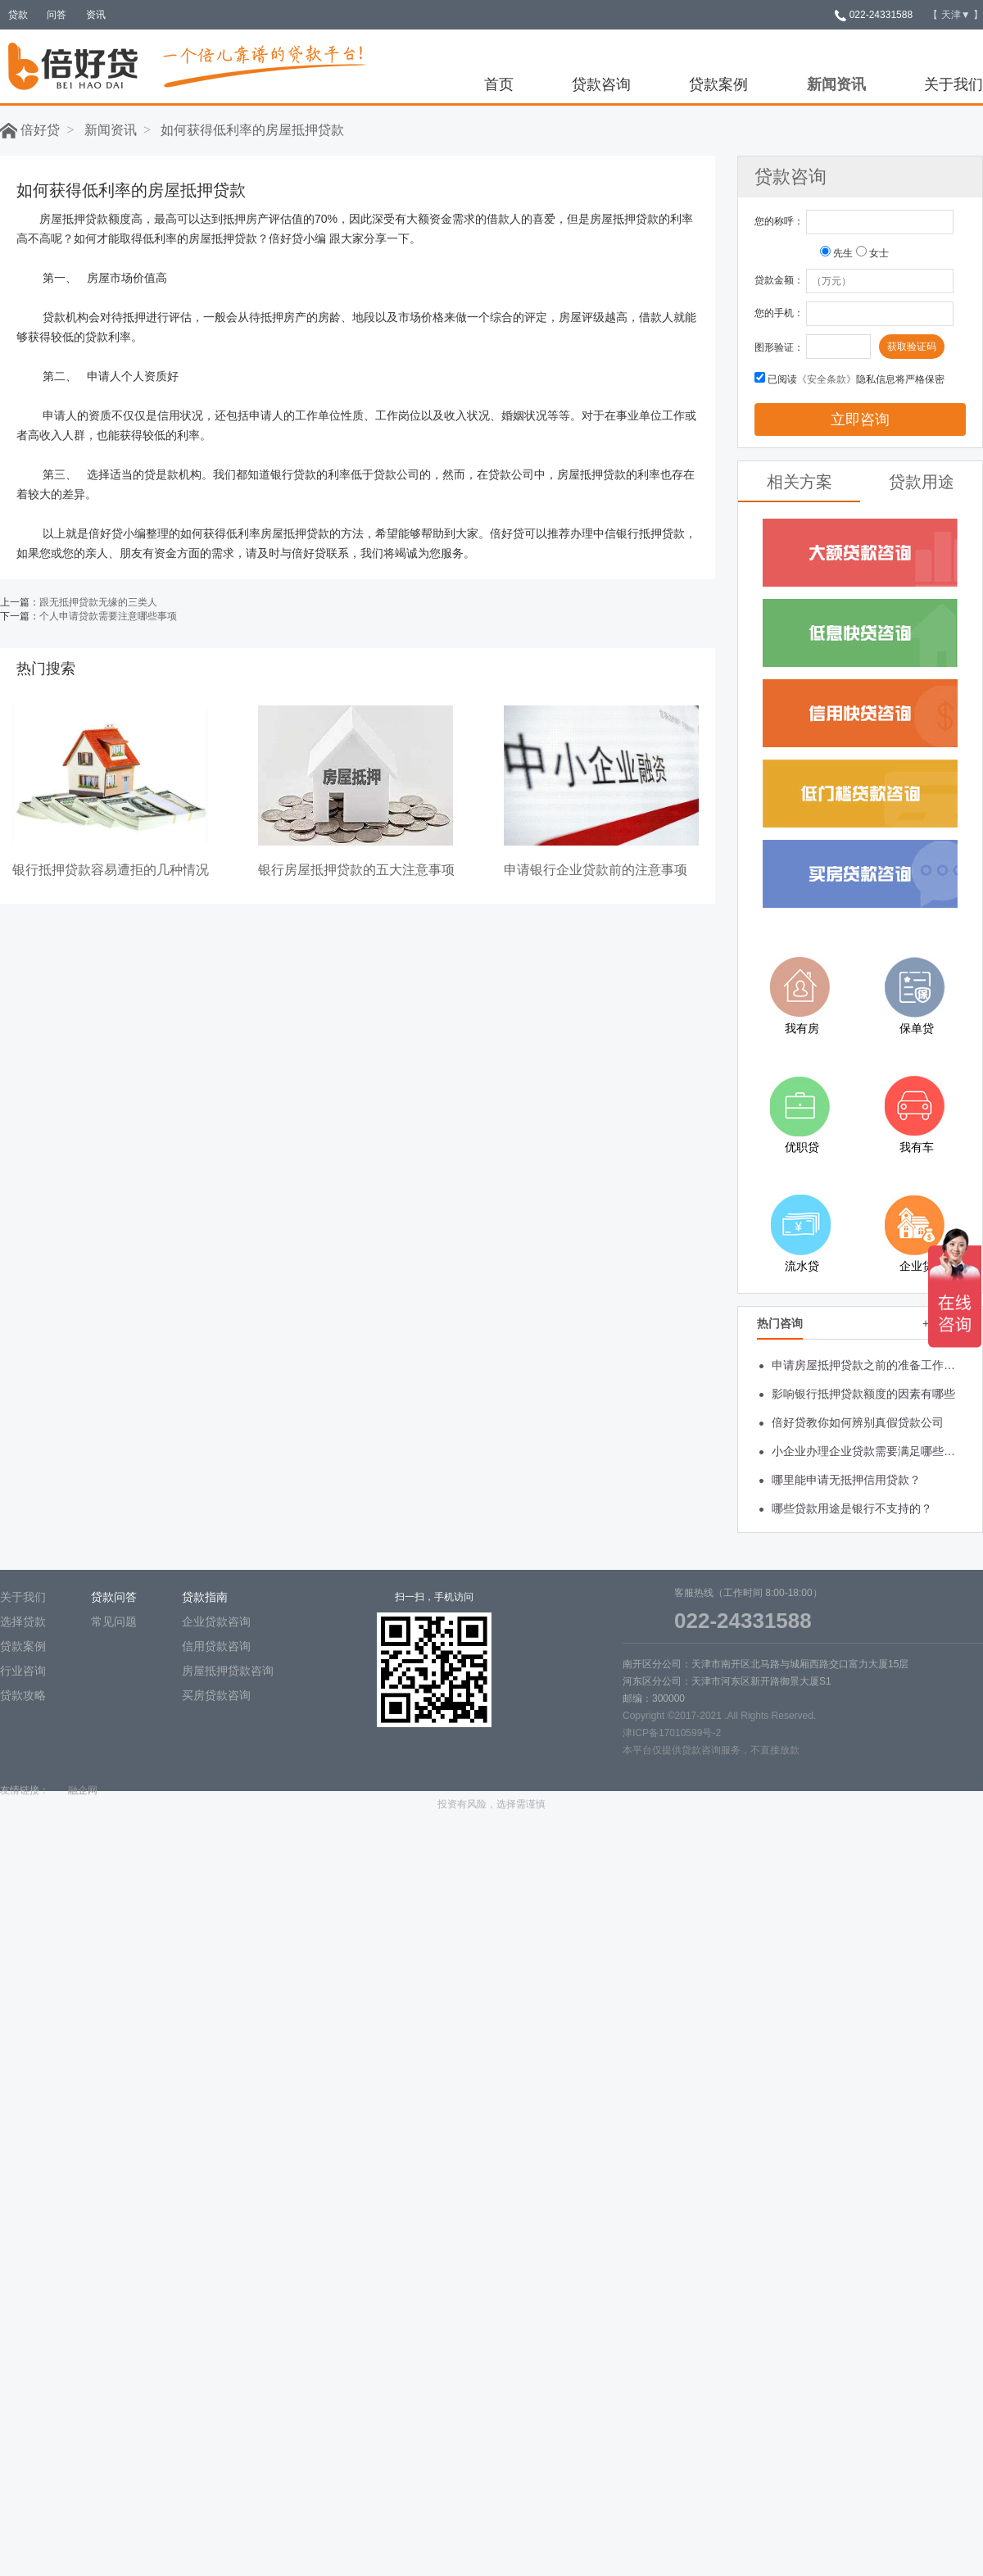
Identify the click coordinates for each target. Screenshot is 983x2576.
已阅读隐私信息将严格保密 (856, 379)
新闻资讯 (836, 84)
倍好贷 (30, 130)
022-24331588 (874, 14)
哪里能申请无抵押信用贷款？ (846, 1479)
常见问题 (114, 1621)
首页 (499, 84)
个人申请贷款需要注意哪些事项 (108, 616)
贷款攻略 (23, 1695)
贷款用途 (921, 482)
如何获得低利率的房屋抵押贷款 (252, 130)
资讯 (96, 14)
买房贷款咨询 (216, 1695)
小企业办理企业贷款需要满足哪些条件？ (866, 1451)
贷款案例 (718, 84)
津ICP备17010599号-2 (672, 1733)
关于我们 (953, 84)
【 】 (955, 14)
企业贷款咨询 (216, 1621)
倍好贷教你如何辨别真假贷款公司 (858, 1422)
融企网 (82, 1790)
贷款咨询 (601, 84)
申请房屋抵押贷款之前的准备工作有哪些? (866, 1365)
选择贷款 (23, 1621)
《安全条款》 (826, 379)
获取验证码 (911, 346)
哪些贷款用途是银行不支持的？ (852, 1508)
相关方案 (799, 482)
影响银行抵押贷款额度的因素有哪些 (863, 1393)
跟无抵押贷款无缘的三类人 (98, 602)
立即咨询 (860, 419)
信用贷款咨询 (216, 1646)
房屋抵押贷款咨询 (228, 1670)
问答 (56, 14)
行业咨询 (23, 1670)
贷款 (18, 14)
